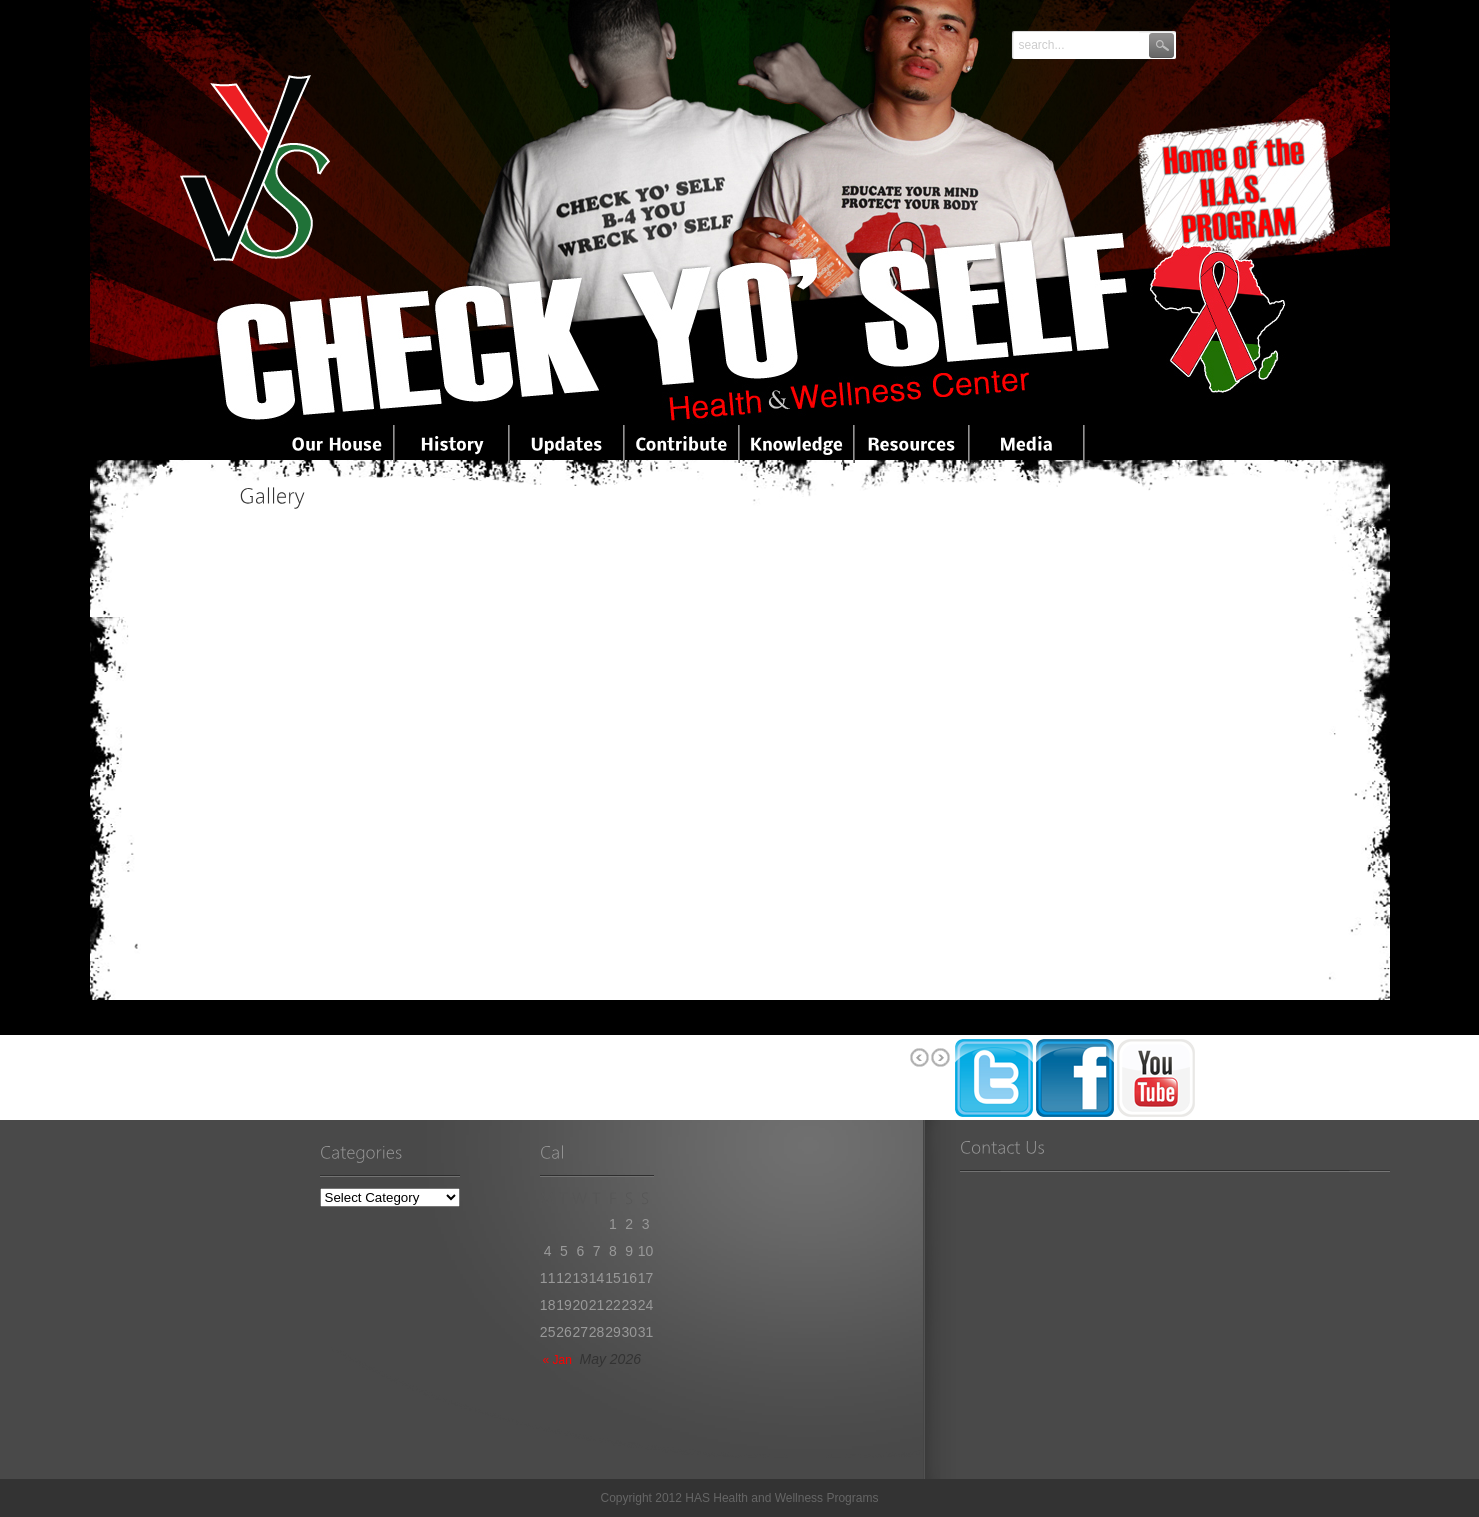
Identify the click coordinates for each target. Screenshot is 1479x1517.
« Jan (557, 1360)
